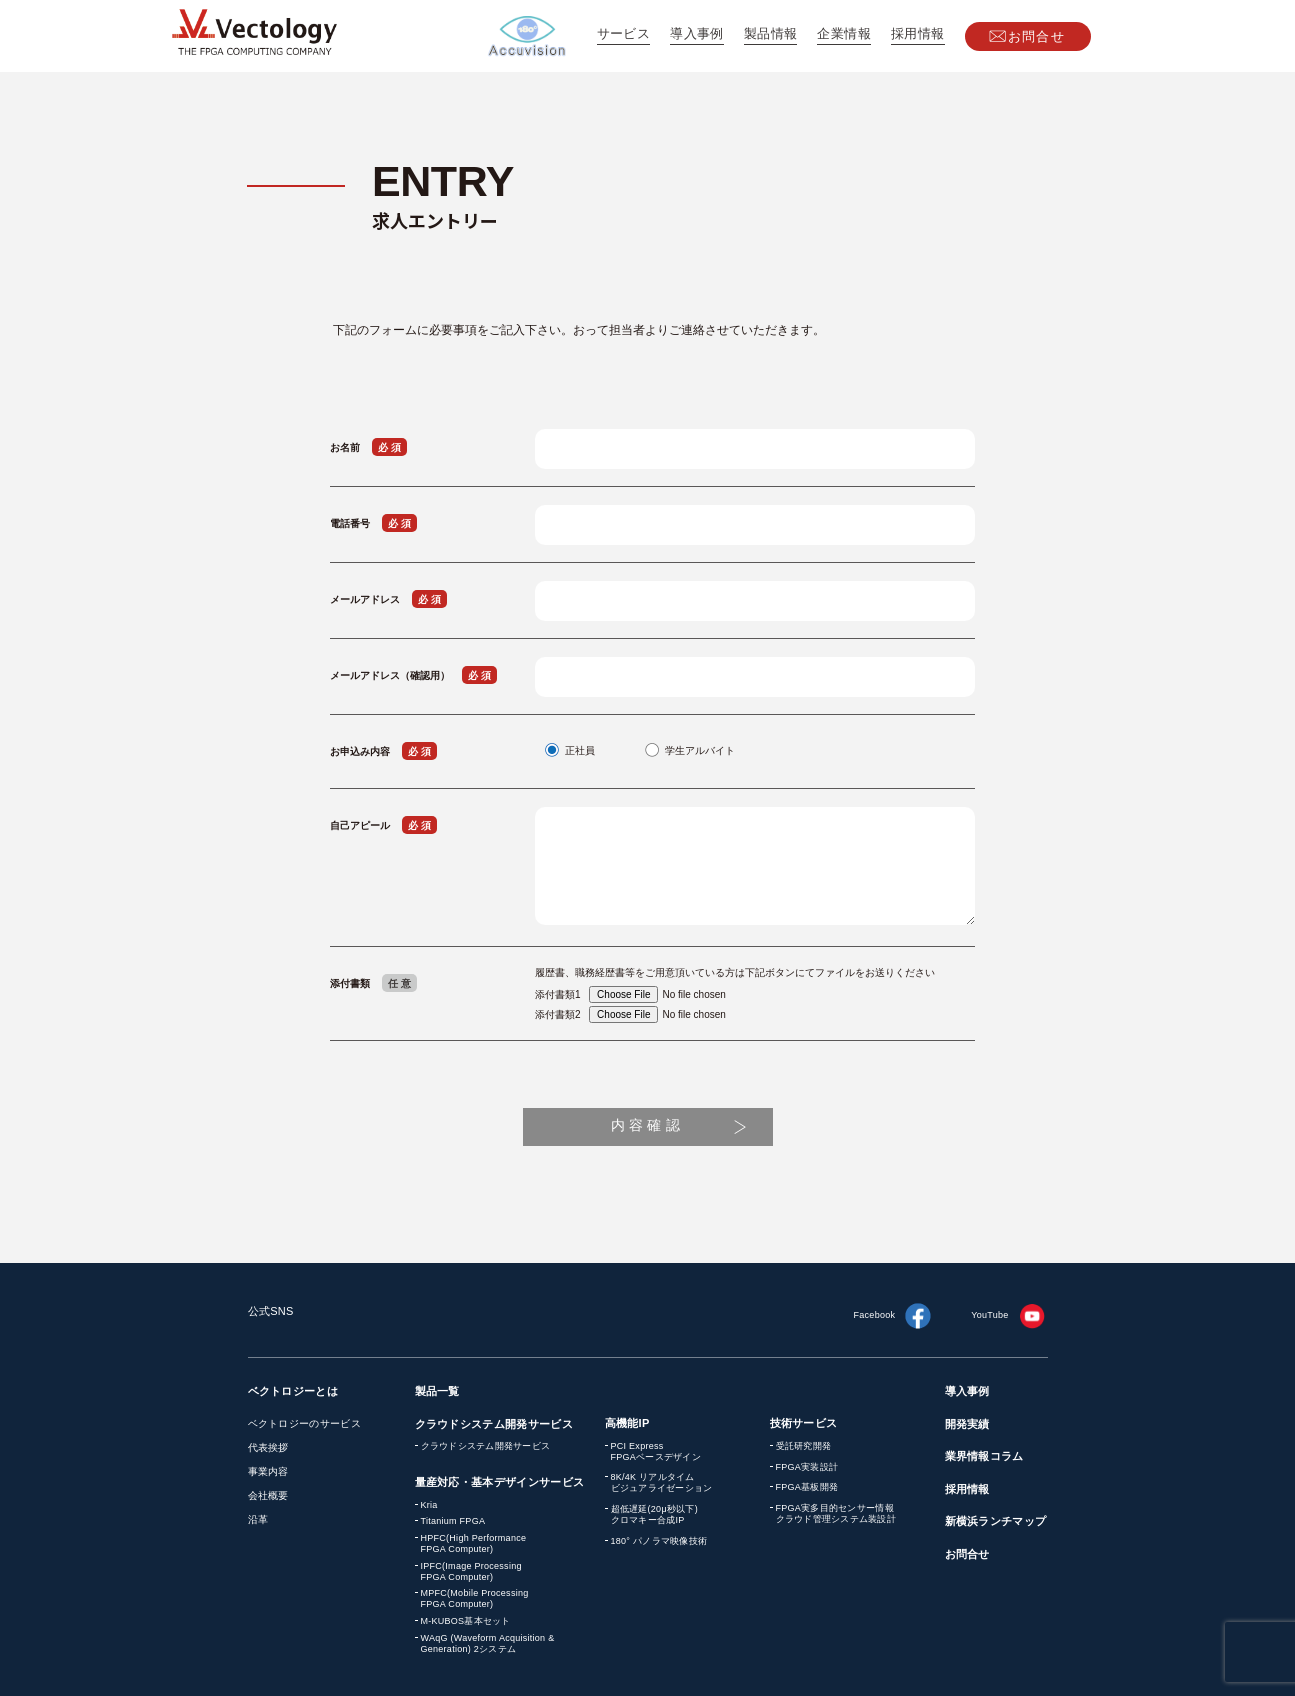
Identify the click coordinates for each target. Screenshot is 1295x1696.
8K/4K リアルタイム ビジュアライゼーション (662, 1482)
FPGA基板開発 (807, 1487)
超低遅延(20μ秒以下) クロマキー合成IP (654, 1514)
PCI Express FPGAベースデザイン (656, 1451)
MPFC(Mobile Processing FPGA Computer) (475, 1598)
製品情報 (771, 33)
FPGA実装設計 (807, 1467)
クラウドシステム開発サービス (494, 1424)
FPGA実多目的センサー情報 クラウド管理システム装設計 (836, 1513)
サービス (624, 33)
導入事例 (697, 33)
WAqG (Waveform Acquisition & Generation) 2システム (488, 1643)
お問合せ (1037, 36)
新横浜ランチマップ (996, 1521)
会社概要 (268, 1495)
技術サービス (804, 1423)
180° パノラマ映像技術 (659, 1541)
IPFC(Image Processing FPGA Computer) (471, 1571)
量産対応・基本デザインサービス (500, 1482)
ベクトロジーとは (293, 1391)
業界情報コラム (984, 1456)
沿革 (258, 1519)
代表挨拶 (268, 1447)
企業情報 (844, 33)
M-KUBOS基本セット (466, 1621)
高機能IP (627, 1423)
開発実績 (967, 1424)
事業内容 (268, 1471)
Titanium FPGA (453, 1521)
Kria (429, 1505)
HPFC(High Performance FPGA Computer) (474, 1543)
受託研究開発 (804, 1446)
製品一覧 (437, 1391)
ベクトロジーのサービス (304, 1423)
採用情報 (918, 33)
